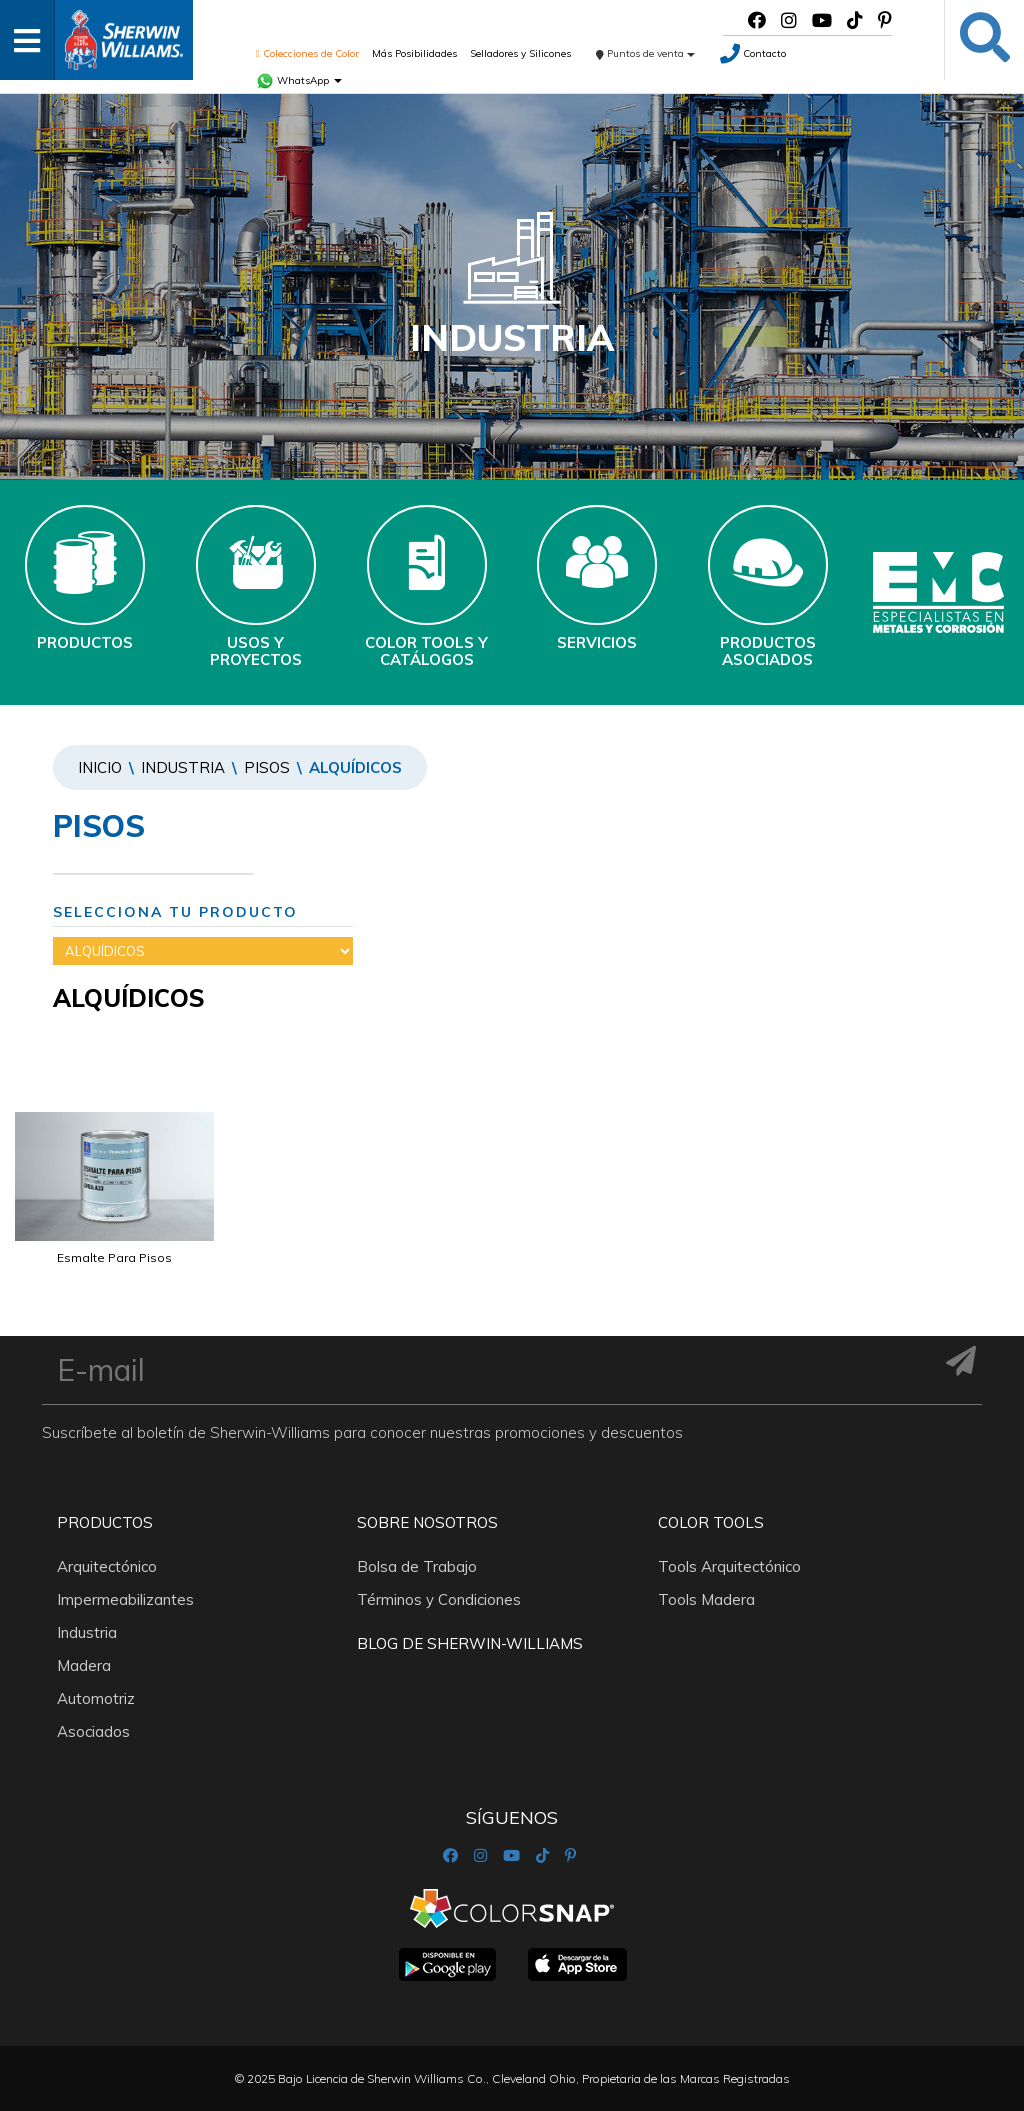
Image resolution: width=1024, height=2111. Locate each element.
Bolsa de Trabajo (417, 1566)
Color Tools (711, 1522)
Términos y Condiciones (439, 1599)
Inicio (100, 767)
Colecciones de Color (307, 53)
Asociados (93, 1731)
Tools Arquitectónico (729, 1566)
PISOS (267, 767)
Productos (105, 1522)
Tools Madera (706, 1599)
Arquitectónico (107, 1566)
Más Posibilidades (414, 53)
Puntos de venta (645, 53)
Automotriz (96, 1698)
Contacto (753, 53)
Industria (183, 767)
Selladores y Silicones (520, 53)
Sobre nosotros (427, 1522)
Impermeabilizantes (125, 1599)
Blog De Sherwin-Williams (470, 1643)
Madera (84, 1665)
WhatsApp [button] (299, 80)
